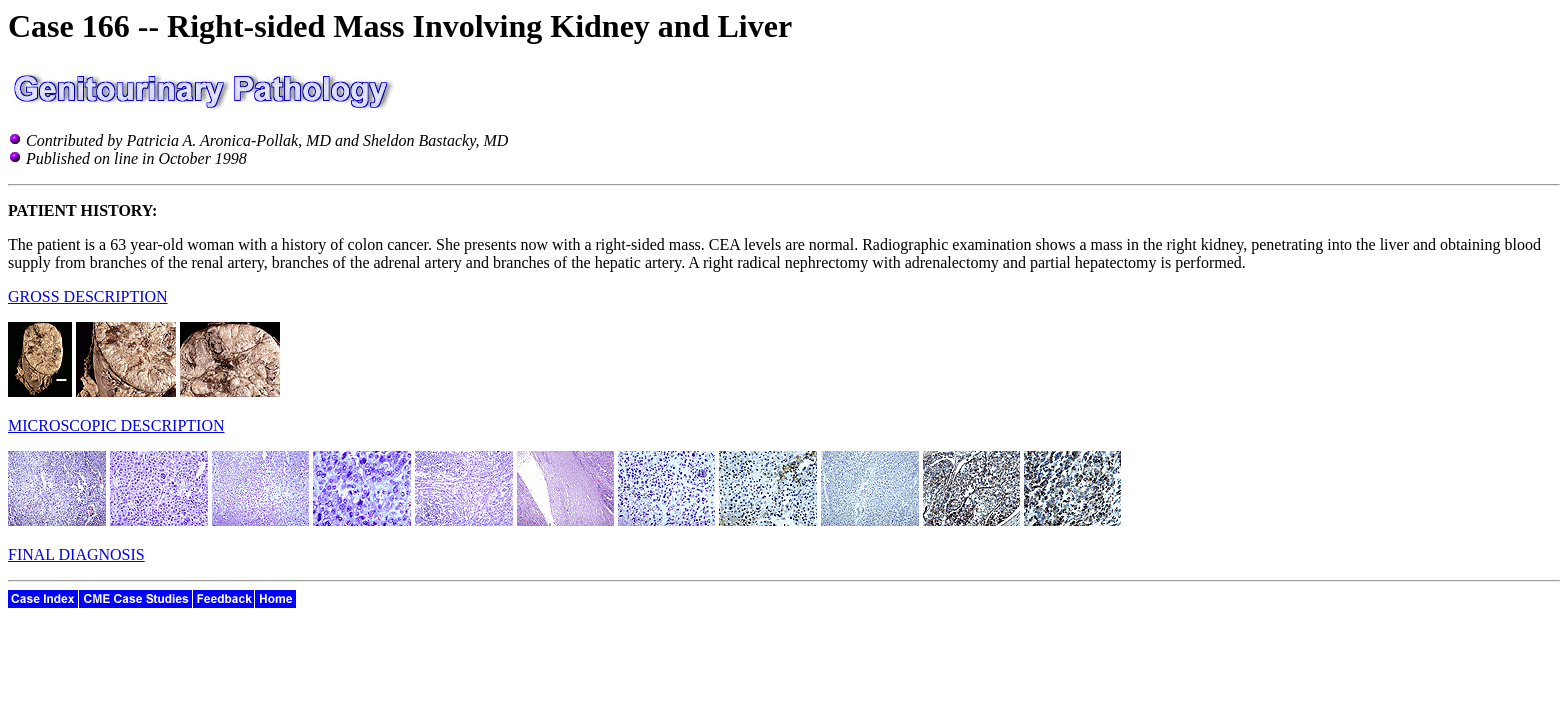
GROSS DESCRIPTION (88, 296)
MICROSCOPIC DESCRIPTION (116, 425)
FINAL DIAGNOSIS (76, 554)
